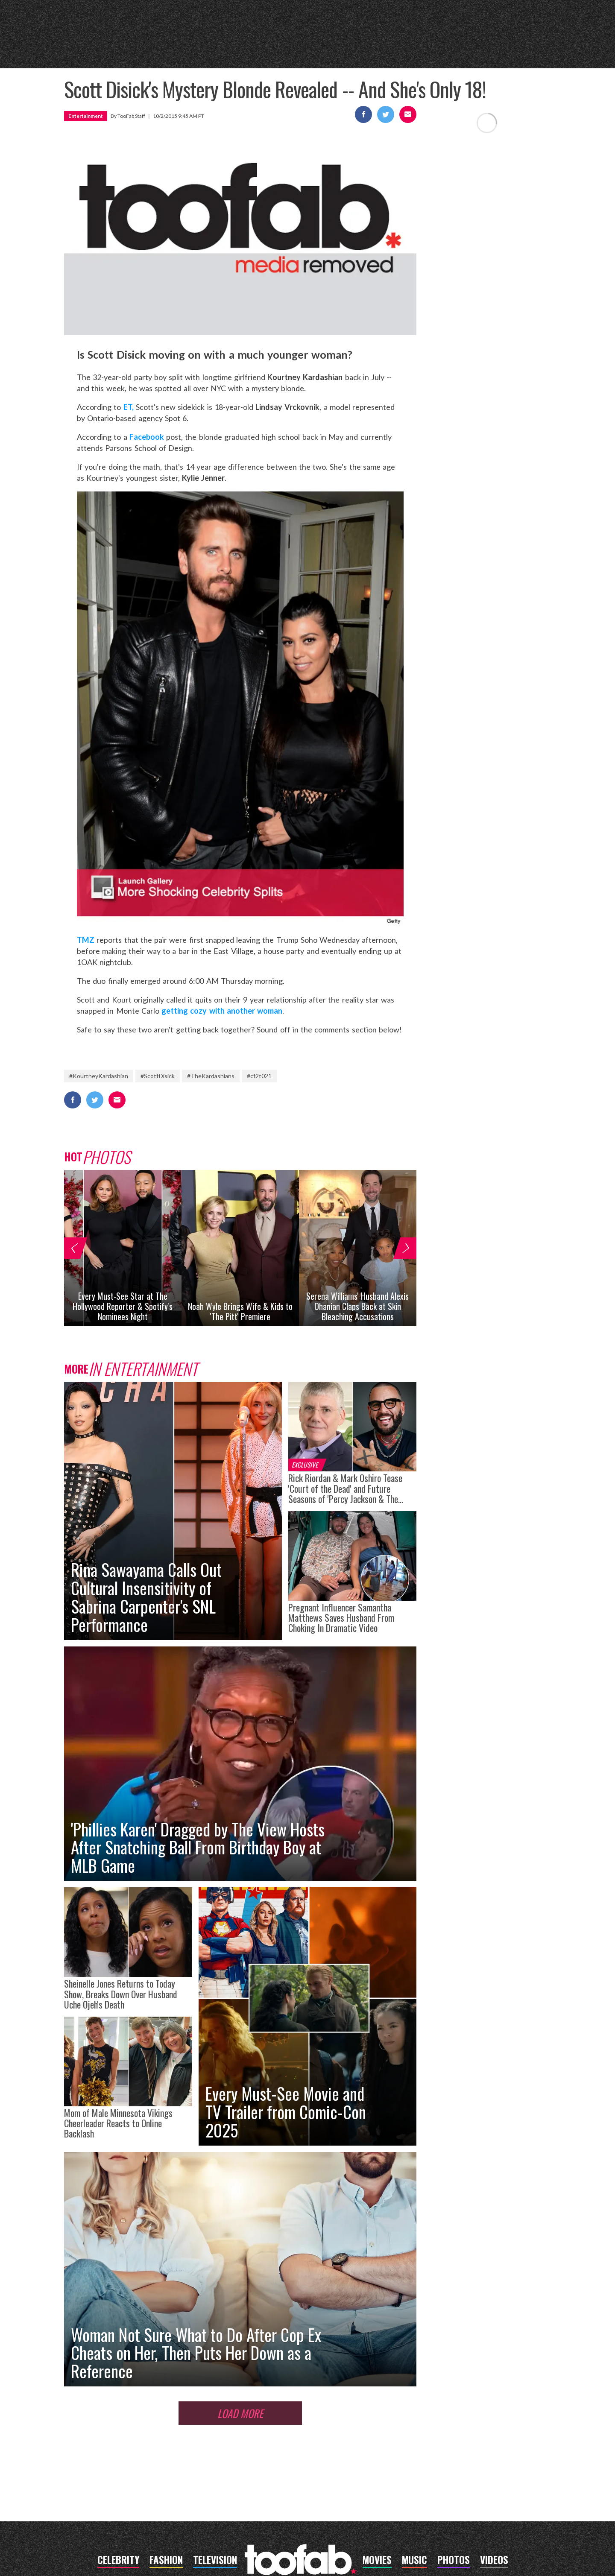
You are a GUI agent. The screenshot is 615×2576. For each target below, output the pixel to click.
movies (195, 49)
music (232, 49)
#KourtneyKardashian (98, 1075)
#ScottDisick (158, 1075)
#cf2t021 (259, 1075)
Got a (506, 47)
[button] (74, 1248)
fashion (387, 49)
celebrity (95, 49)
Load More (240, 2413)
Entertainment (85, 116)
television (148, 49)
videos (471, 49)
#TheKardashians (210, 1075)
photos (430, 49)
